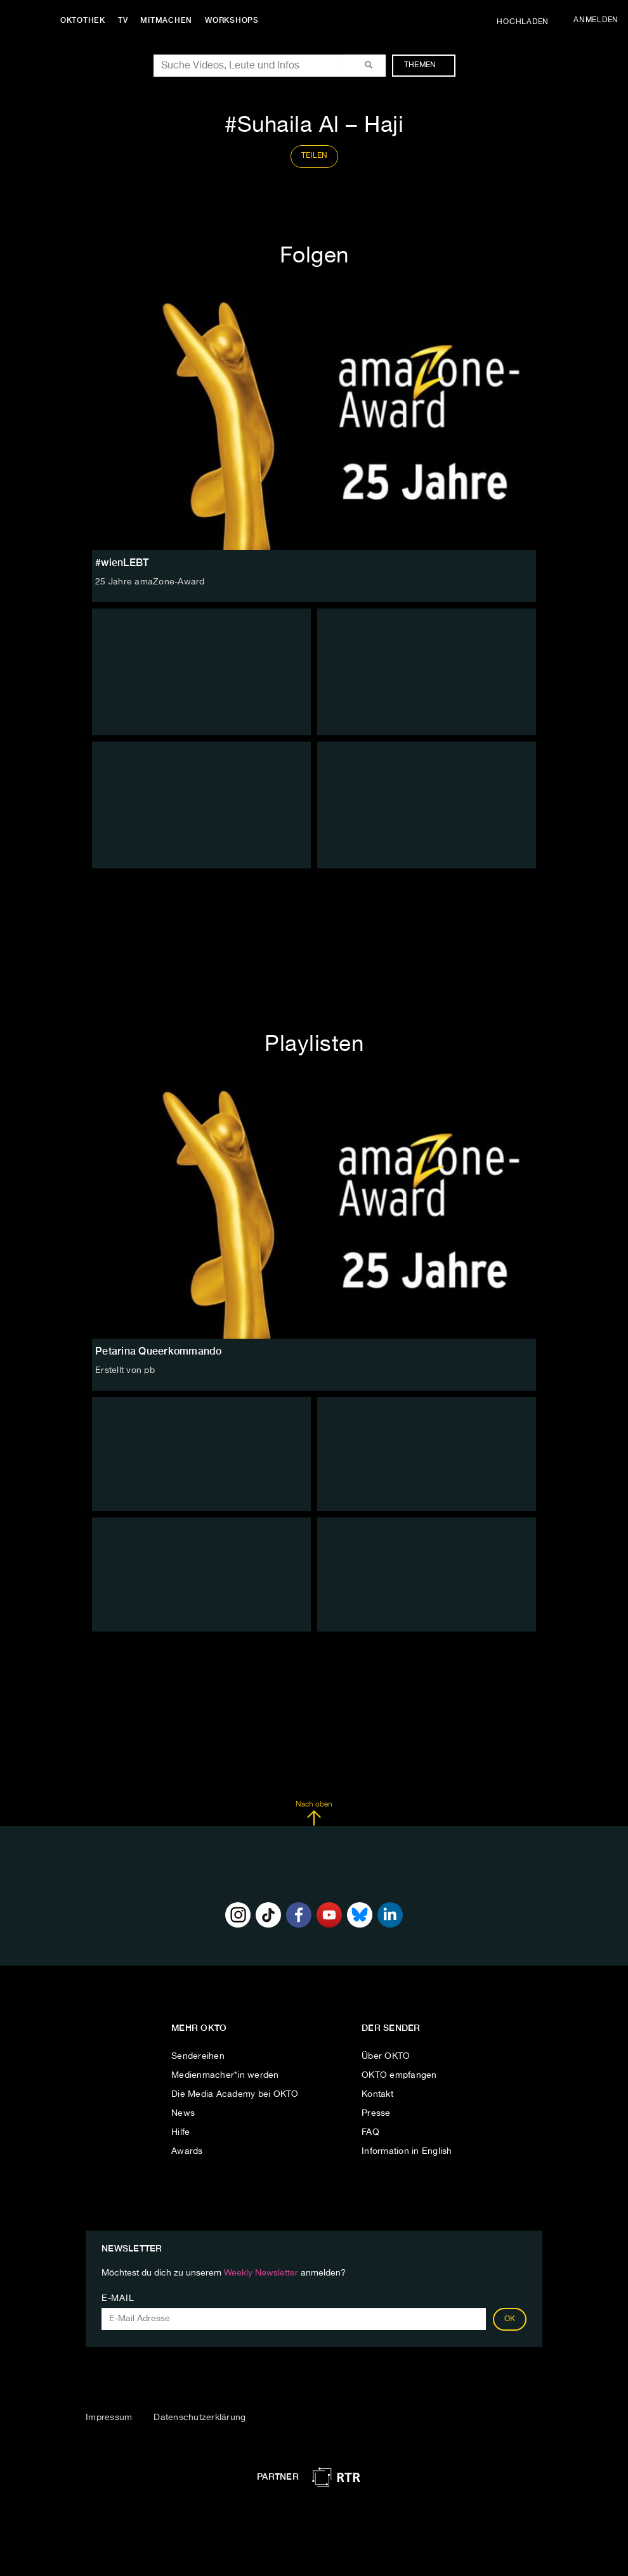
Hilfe (180, 2132)
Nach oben (314, 1813)
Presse (376, 2113)
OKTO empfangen (399, 2075)
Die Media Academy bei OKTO (235, 2094)
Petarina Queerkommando (158, 1351)
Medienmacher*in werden (225, 2075)
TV (123, 20)
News (183, 2113)
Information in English (407, 2151)
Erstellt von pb (125, 1370)
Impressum (109, 2417)
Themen (426, 65)
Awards (187, 2151)
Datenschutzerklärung (199, 2417)
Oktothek (82, 20)
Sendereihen (198, 2056)
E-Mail (117, 2298)
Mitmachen (167, 20)
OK (510, 2319)
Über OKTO (386, 2056)
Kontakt (377, 2094)
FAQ (370, 2132)
